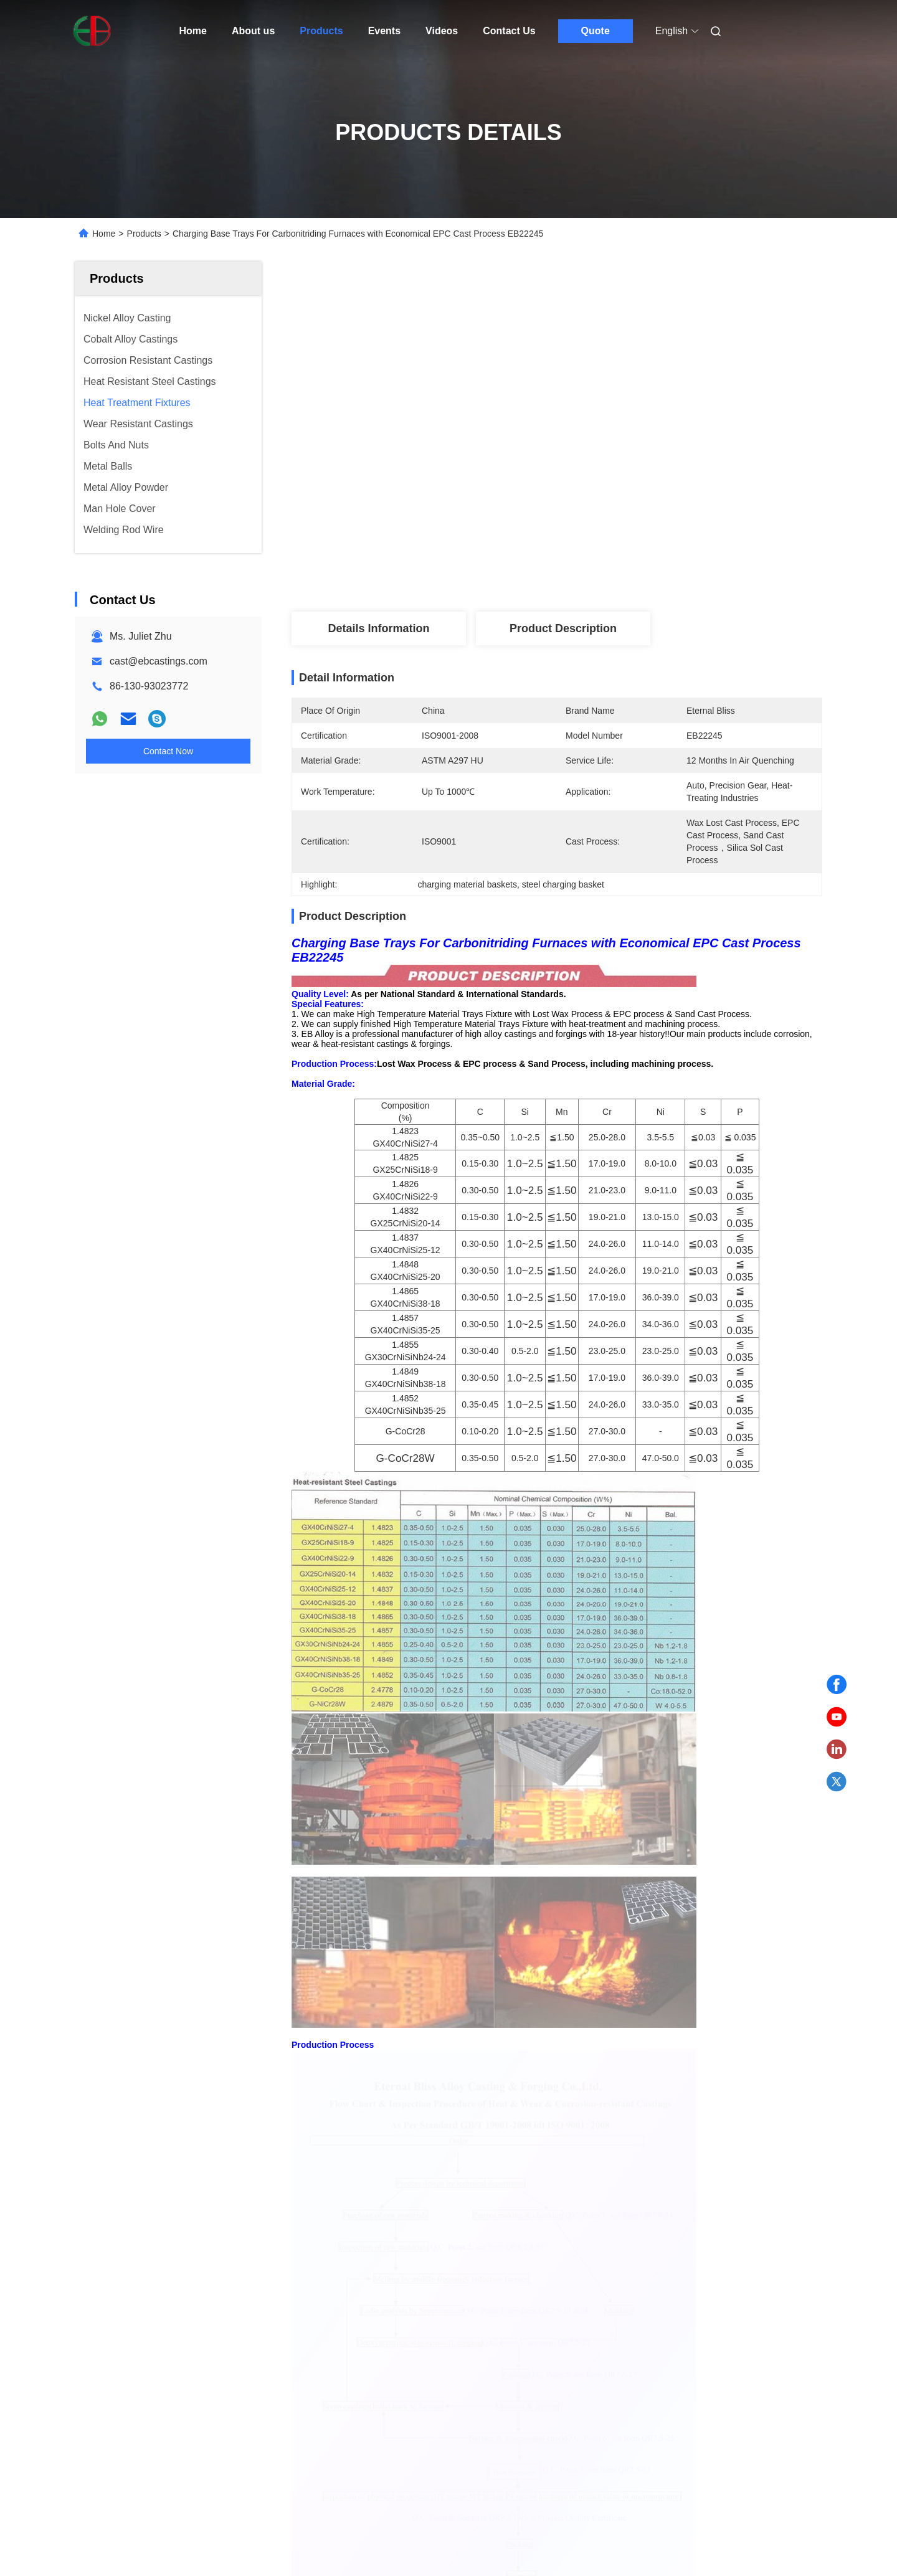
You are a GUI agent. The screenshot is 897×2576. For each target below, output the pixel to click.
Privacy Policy (190, 2455)
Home (193, 31)
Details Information (378, 628)
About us (253, 31)
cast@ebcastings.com (158, 661)
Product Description (563, 628)
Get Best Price (623, 570)
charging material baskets (531, 1845)
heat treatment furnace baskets (391, 1845)
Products (321, 31)
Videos (441, 31)
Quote (595, 31)
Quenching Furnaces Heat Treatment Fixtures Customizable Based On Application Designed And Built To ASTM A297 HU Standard (352, 2175)
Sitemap (137, 2455)
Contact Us (509, 31)
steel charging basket (647, 1845)
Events (384, 31)
